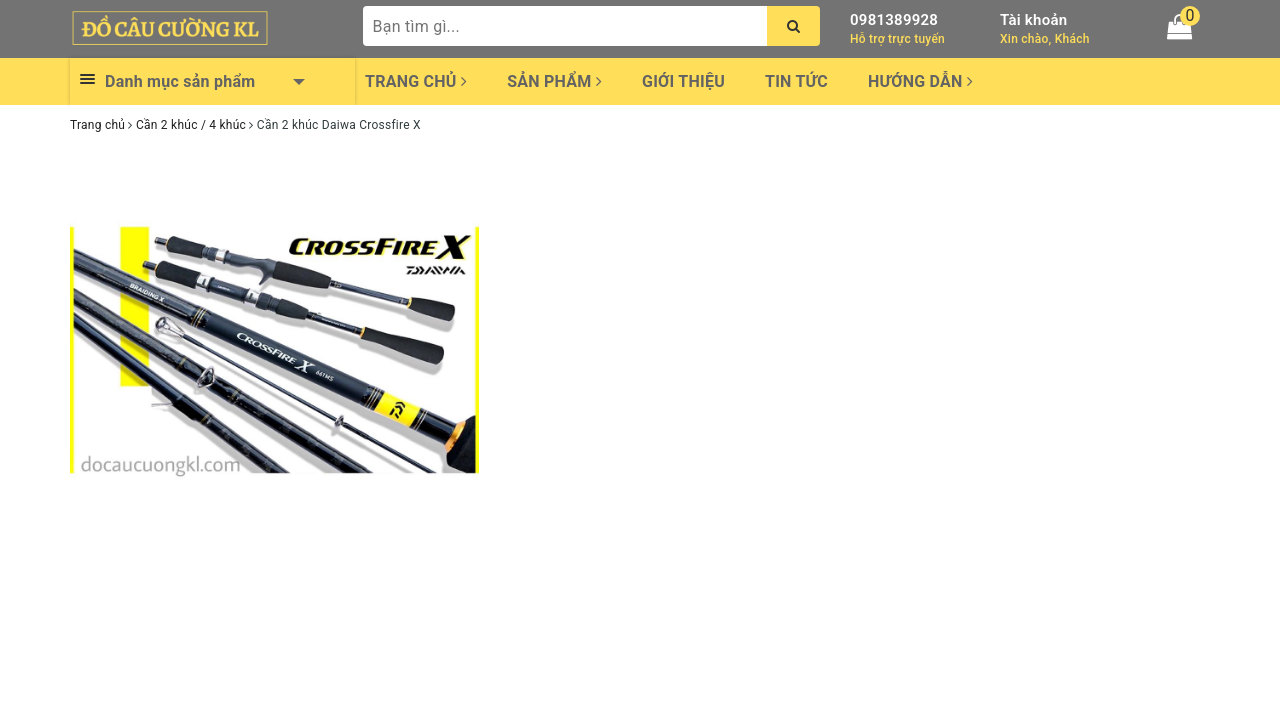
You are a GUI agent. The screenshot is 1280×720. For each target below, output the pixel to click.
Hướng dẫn (920, 81)
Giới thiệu (683, 81)
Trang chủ (416, 81)
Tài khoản (1033, 20)
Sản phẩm (554, 81)
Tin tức (796, 81)
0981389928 (894, 20)
